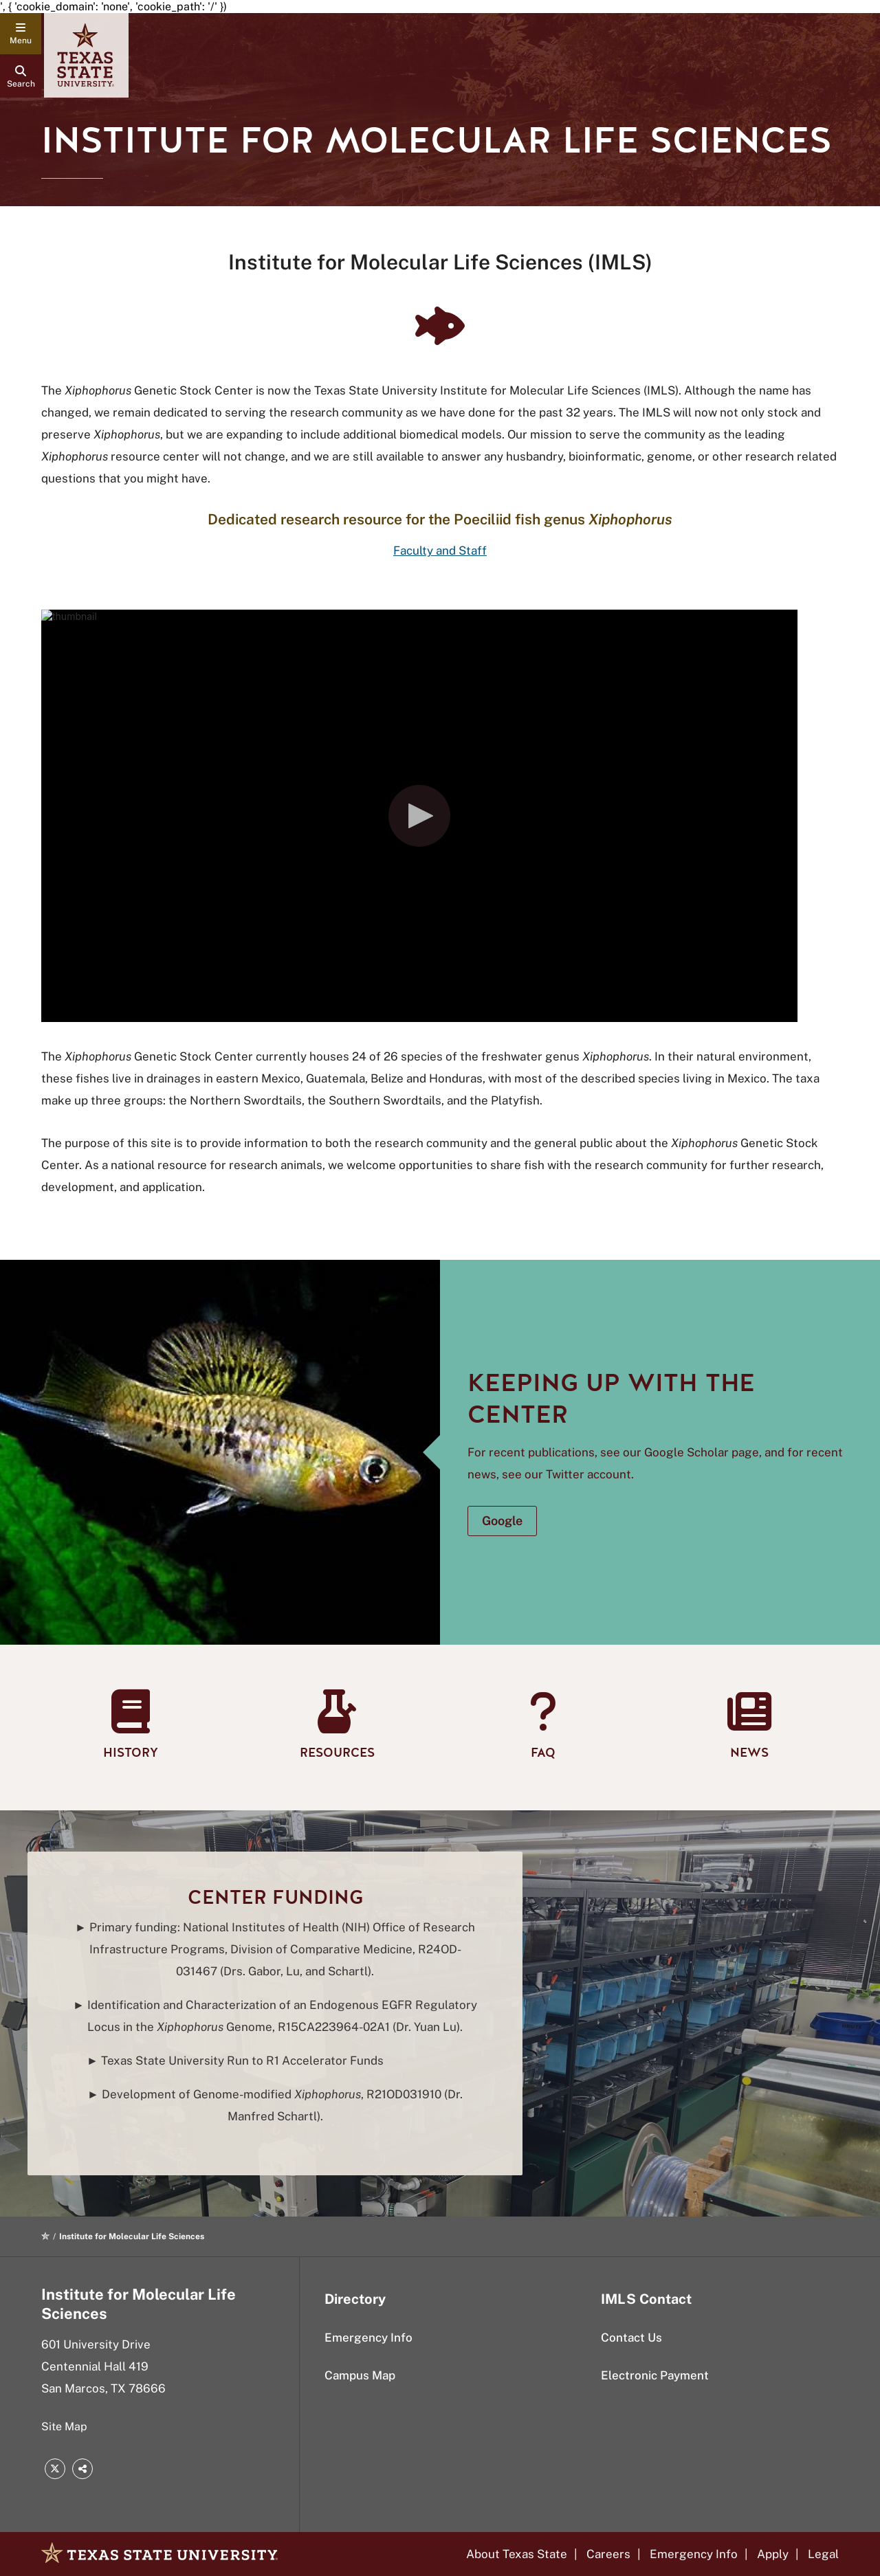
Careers (608, 2554)
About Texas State (516, 2554)
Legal (823, 2554)
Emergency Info (368, 2337)
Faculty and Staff (440, 550)
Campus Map (359, 2375)
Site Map (64, 2426)
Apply (773, 2554)
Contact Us (631, 2337)
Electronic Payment (655, 2375)
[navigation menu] (20, 33)
